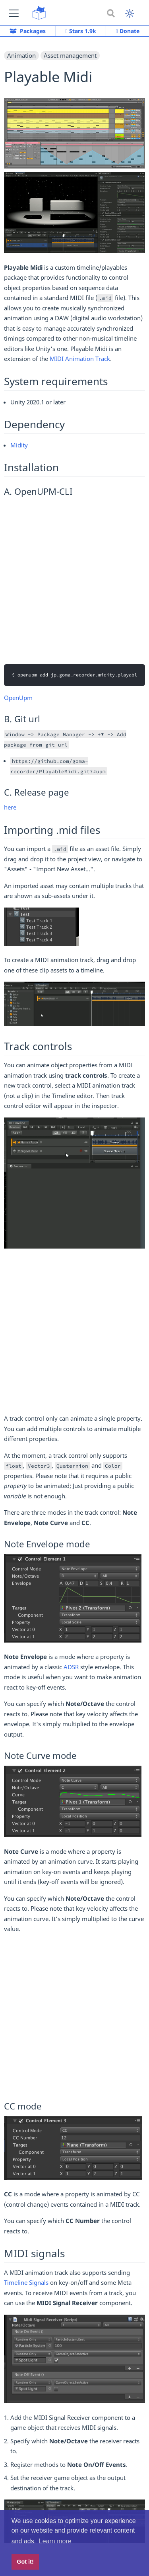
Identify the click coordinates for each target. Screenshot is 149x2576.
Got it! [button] (25, 2561)
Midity (19, 445)
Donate (127, 31)
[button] (13, 13)
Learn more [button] (55, 2541)
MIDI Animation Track (80, 359)
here (10, 807)
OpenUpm (18, 698)
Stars (81, 31)
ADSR (71, 1667)
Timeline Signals (26, 2282)
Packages (28, 31)
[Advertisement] (74, 579)
